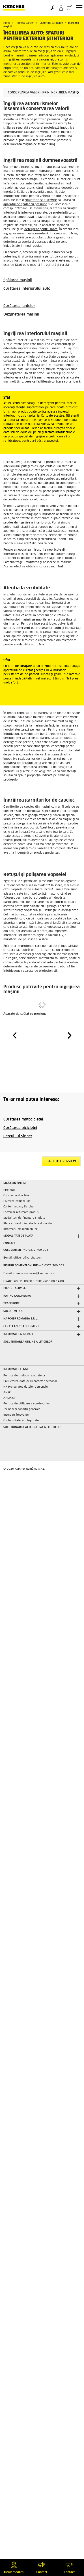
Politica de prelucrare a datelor (24, 1375)
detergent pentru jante (41, 229)
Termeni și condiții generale (21, 1409)
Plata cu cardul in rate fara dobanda (27, 1223)
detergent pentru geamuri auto (38, 628)
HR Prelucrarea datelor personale (25, 1387)
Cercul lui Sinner (17, 1136)
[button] (78, 92)
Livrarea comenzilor (16, 1201)
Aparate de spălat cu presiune (25, 1013)
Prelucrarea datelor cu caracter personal (30, 1381)
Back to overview (61, 1161)
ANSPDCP (9, 1398)
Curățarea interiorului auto (26, 288)
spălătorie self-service (41, 200)
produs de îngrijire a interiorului (26, 522)
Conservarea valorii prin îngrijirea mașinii (43, 92)
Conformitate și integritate (21, 1420)
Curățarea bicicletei (20, 1128)
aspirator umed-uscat (18, 217)
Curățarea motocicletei (23, 1119)
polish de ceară (65, 902)
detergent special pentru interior (34, 352)
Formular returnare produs (21, 1212)
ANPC (7, 1392)
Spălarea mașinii (17, 280)
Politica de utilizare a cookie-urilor (26, 1403)
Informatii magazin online (20, 1229)
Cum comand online (16, 1195)
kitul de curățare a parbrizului (30, 666)
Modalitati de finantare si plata (24, 1218)
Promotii (9, 1190)
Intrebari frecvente (16, 1415)
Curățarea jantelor (19, 306)
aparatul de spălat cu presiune (25, 204)
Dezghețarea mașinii (21, 314)
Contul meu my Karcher (18, 1206)
